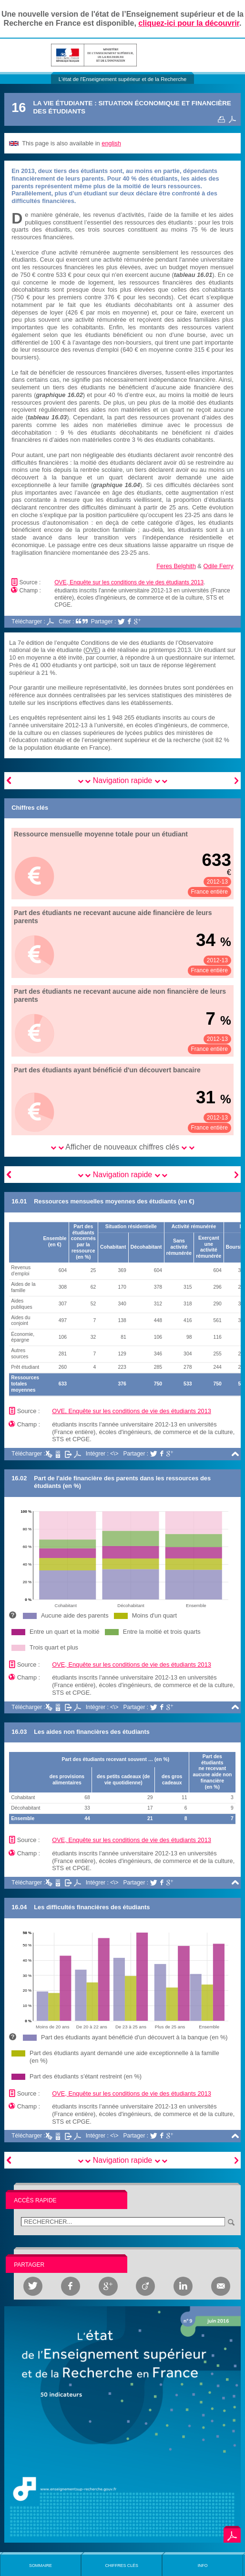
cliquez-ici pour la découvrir (188, 23)
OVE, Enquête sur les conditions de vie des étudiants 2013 (129, 582)
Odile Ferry (218, 566)
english (111, 143)
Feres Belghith (176, 566)
